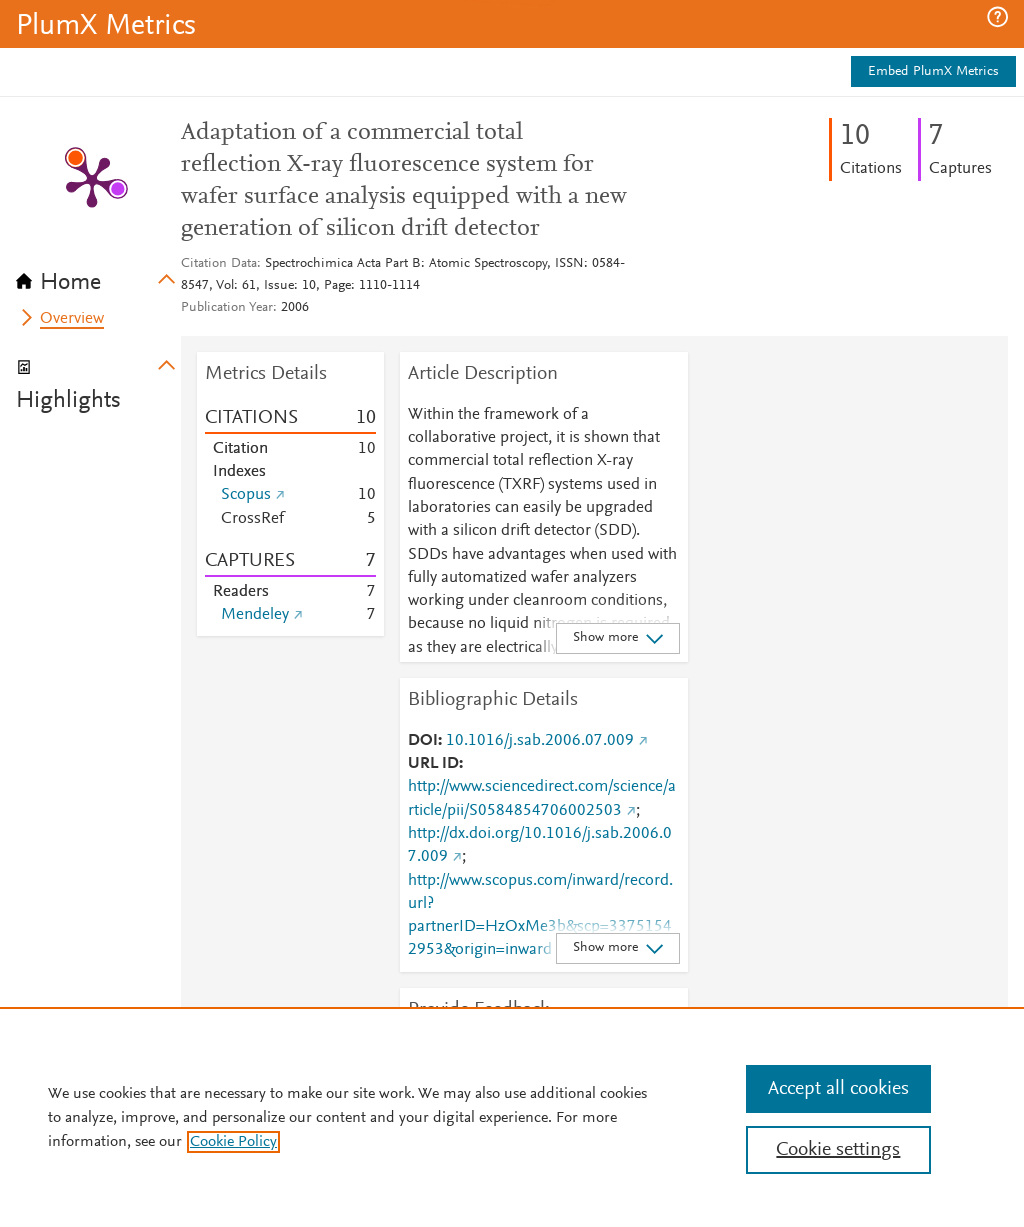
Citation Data (219, 264)
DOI (423, 741)
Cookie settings (838, 1150)
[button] (997, 17)
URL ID (433, 764)
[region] (512, 1117)
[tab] (98, 276)
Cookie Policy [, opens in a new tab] (233, 1142)
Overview (72, 319)
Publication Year (227, 308)
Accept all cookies (838, 1089)
